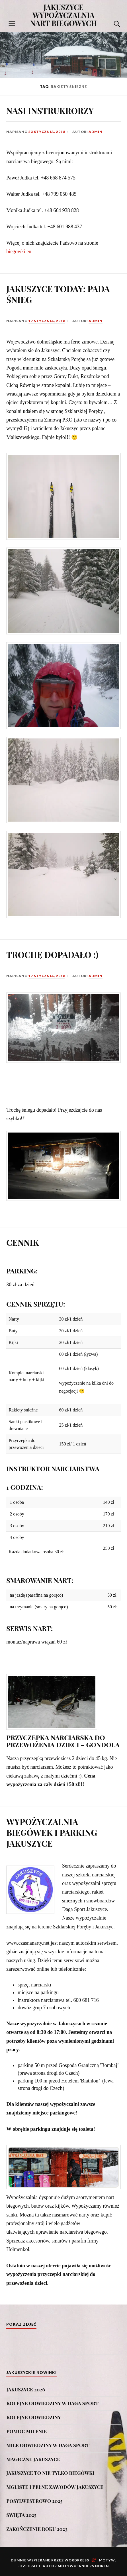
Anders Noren (94, 2564)
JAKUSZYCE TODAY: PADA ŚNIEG (58, 294)
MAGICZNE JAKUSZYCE (33, 2457)
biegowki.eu (18, 251)
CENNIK (22, 1241)
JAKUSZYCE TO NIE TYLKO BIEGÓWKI (50, 2471)
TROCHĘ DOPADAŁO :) (52, 953)
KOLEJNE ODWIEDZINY (33, 2416)
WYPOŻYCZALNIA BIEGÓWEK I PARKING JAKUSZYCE (52, 1831)
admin (96, 131)
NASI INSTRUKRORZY (50, 110)
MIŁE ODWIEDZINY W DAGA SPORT (47, 2443)
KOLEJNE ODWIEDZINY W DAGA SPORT (52, 2402)
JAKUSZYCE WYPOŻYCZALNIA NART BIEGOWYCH (63, 15)
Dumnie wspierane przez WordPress (50, 2559)
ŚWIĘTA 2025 (21, 2513)
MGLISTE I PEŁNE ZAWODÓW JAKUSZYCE (54, 2485)
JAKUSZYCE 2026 (25, 2388)
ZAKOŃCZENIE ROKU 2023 (36, 2527)
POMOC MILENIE (26, 2430)
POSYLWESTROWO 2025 (34, 2499)
